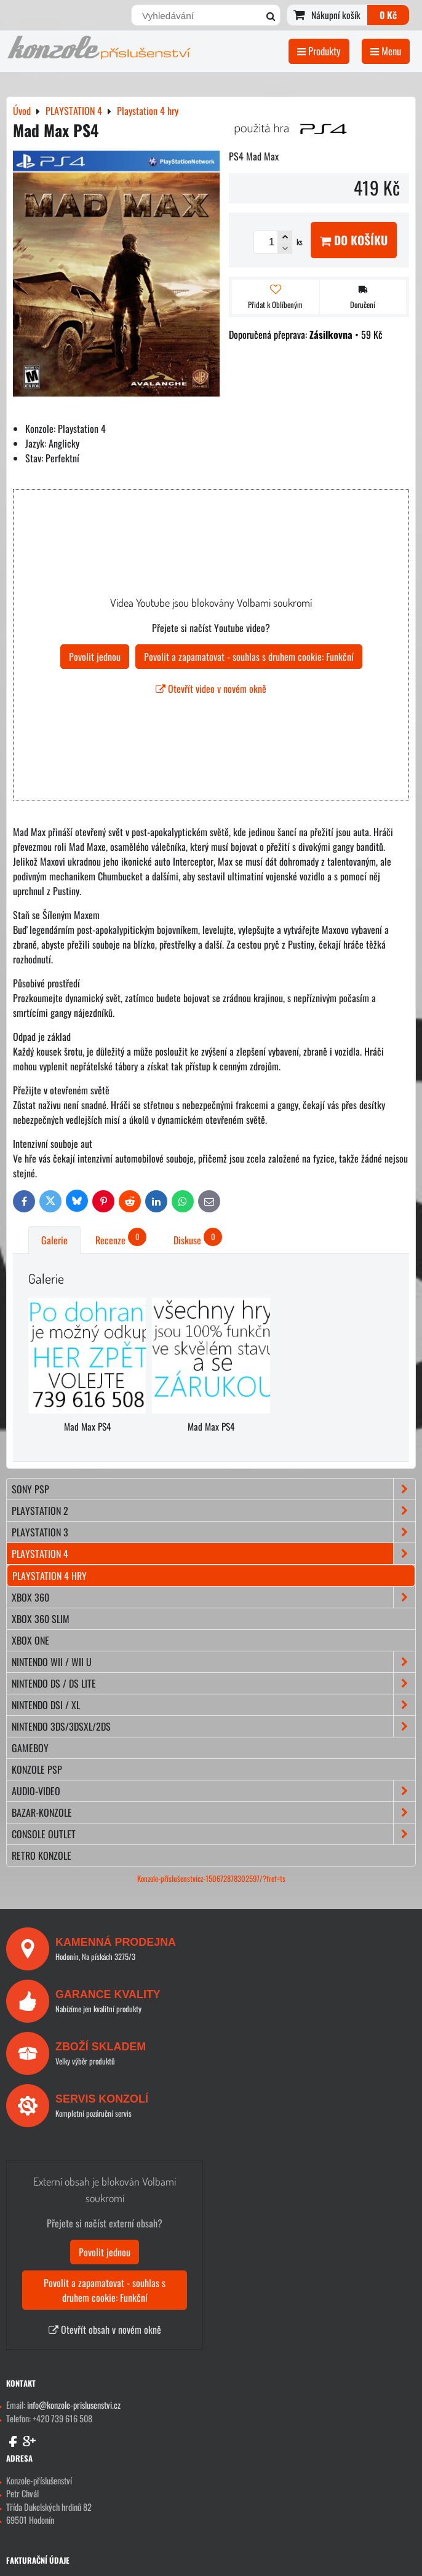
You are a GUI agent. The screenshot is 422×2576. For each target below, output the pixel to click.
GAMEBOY (30, 1747)
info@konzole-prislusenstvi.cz (74, 2404)
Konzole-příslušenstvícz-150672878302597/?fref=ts (211, 1878)
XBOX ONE (30, 1640)
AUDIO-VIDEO (213, 1790)
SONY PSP (213, 1489)
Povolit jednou (95, 656)
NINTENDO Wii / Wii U (213, 1661)
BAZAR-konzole (213, 1812)
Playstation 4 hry (49, 1575)
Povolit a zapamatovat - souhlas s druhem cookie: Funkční (249, 656)
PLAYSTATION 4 (213, 1553)
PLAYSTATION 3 (213, 1532)
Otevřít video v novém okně (211, 688)
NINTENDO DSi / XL (213, 1704)
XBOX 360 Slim (41, 1618)
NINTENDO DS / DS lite (213, 1683)
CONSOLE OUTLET (213, 1833)
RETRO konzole (41, 1855)
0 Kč (388, 15)
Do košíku (354, 240)
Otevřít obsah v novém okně (105, 2329)
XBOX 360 (213, 1597)
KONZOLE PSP (37, 1769)
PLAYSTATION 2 (213, 1510)
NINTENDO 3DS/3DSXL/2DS (213, 1726)
